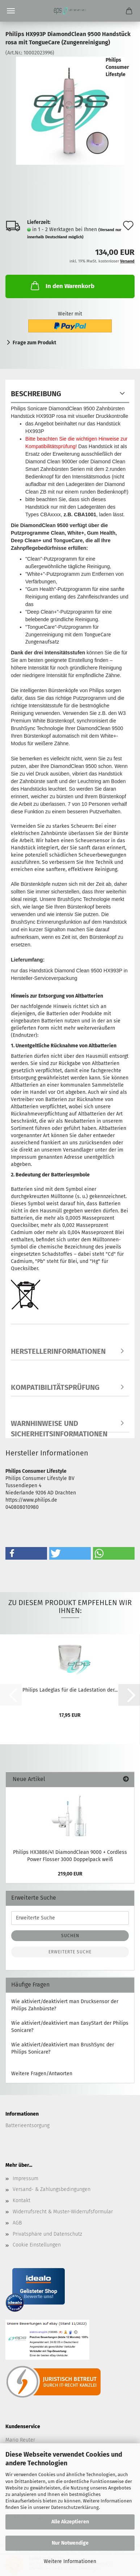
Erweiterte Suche (70, 1951)
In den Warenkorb (61, 285)
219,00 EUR (70, 1874)
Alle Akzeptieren (70, 2522)
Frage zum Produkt (34, 343)
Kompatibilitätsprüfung (55, 1387)
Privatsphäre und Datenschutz (47, 2234)
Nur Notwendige (70, 2543)
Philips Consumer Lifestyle (117, 67)
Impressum (25, 2178)
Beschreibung (36, 393)
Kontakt (21, 2200)
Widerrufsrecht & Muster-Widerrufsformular (63, 2212)
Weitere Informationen (70, 2561)
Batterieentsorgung (27, 2125)
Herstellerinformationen (58, 1351)
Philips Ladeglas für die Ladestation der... (70, 1690)
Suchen (70, 1935)
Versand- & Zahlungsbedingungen (51, 2189)
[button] (26, 1553)
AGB (17, 2223)
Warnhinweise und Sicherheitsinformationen (59, 1426)
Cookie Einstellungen (37, 2245)
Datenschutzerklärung (75, 2507)
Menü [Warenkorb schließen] (11, 10)
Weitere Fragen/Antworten (41, 2074)
